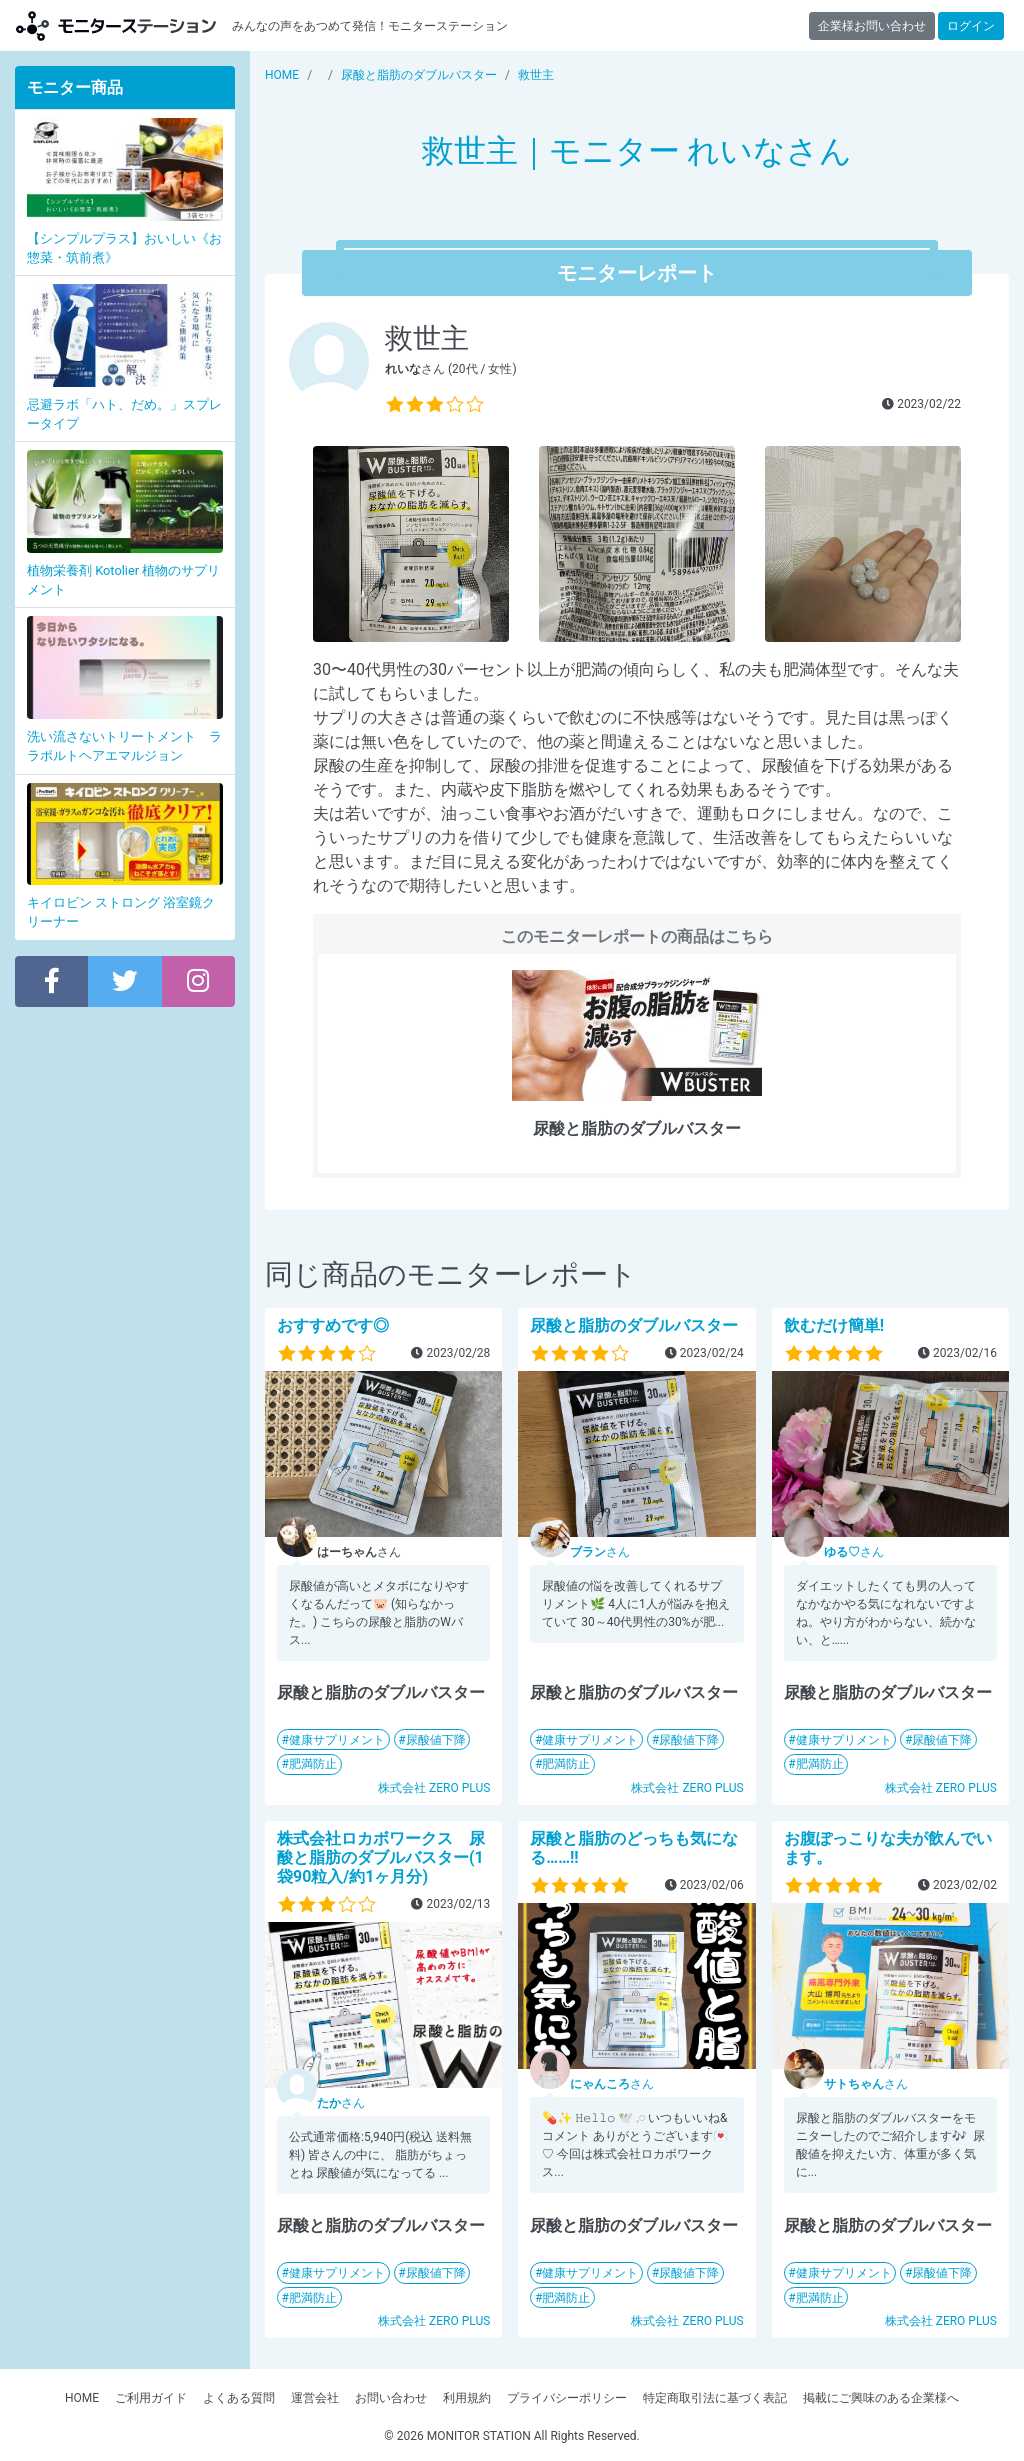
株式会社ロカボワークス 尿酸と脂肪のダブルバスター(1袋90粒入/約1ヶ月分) (381, 1857)
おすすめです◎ (333, 1325)
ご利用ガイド (151, 2398)
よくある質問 (239, 2398)
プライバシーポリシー (567, 2398)
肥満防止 (313, 1764)
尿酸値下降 (436, 1740)
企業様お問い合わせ (872, 26)
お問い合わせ (391, 2398)
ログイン (971, 26)
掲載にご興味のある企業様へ (881, 2398)
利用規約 (467, 2398)
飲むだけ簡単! (834, 1325)
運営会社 (315, 2398)
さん (600, 1552)
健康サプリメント (337, 1740)
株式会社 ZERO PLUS (434, 1788)
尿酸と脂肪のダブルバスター (634, 1325)
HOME (82, 2398)
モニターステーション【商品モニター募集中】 (116, 25)
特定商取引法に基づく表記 (715, 2398)
